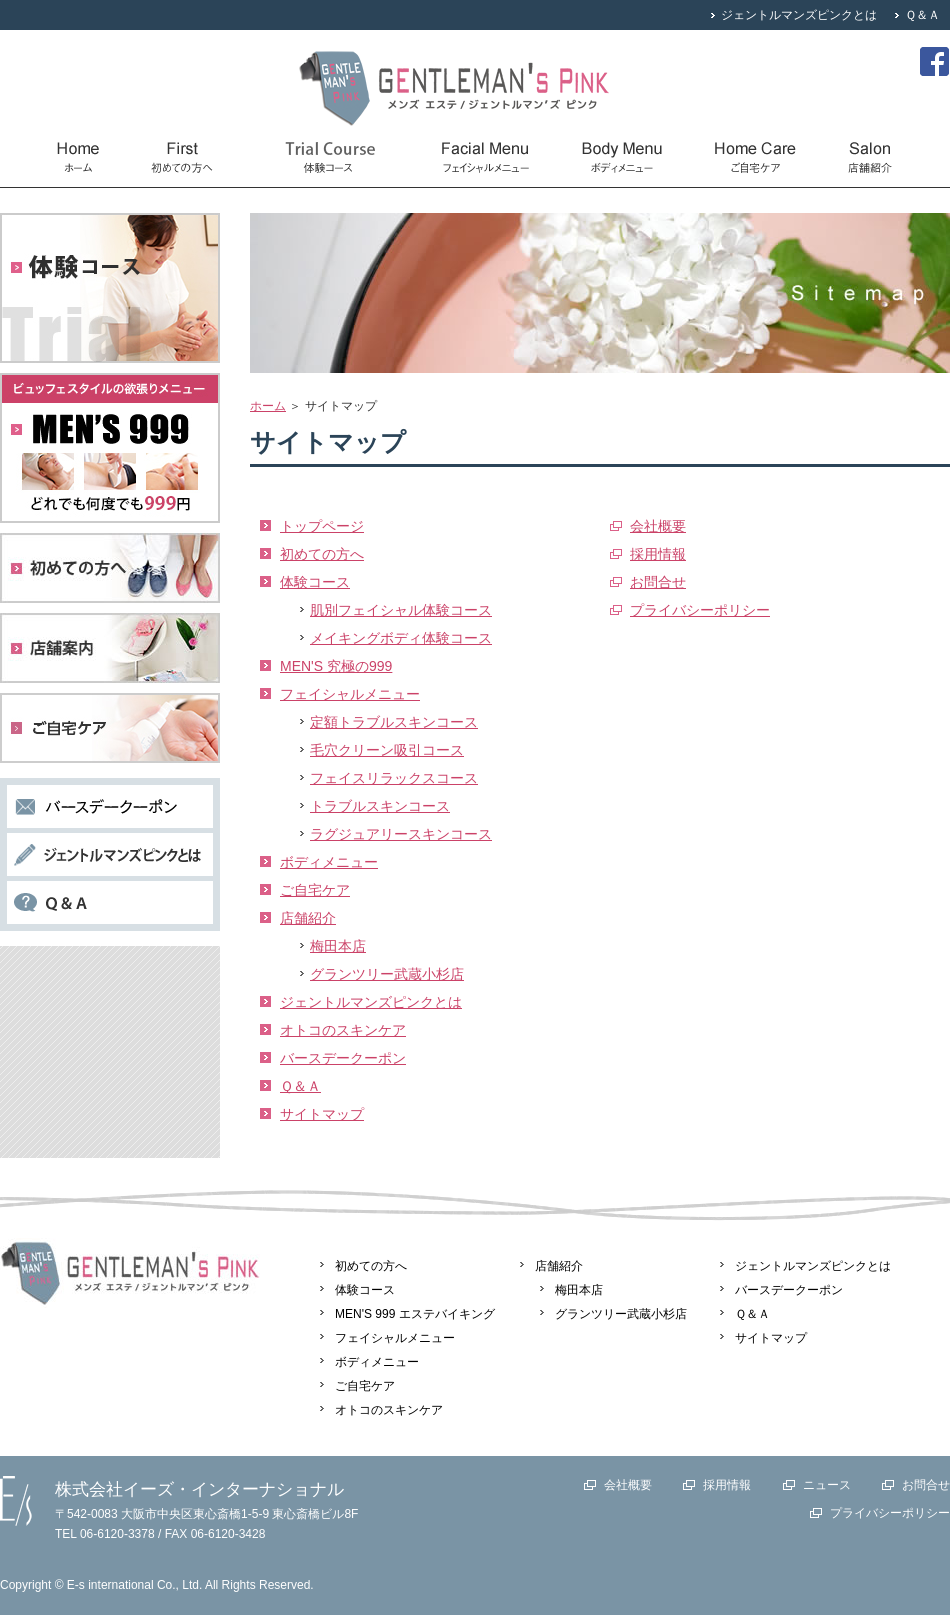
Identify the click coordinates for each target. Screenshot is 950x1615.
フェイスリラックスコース (394, 778)
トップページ (322, 526)
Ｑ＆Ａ (922, 15)
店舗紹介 (308, 918)
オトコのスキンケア (343, 1030)
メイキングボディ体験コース (401, 638)
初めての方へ (322, 554)
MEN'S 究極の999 (336, 666)
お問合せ (658, 582)
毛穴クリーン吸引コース (387, 750)
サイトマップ (322, 1114)
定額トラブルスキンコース (394, 722)
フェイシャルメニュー (350, 694)
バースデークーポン (343, 1058)
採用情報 (658, 554)
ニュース (827, 1485)
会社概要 (658, 526)
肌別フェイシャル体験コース (401, 610)
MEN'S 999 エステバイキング (415, 1314)
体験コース (315, 582)
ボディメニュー (329, 862)
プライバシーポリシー (700, 610)
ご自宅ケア (315, 890)
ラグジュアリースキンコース (401, 834)
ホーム (268, 406)
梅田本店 (338, 946)
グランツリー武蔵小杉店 (387, 974)
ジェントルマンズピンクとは (799, 15)
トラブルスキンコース (380, 806)
